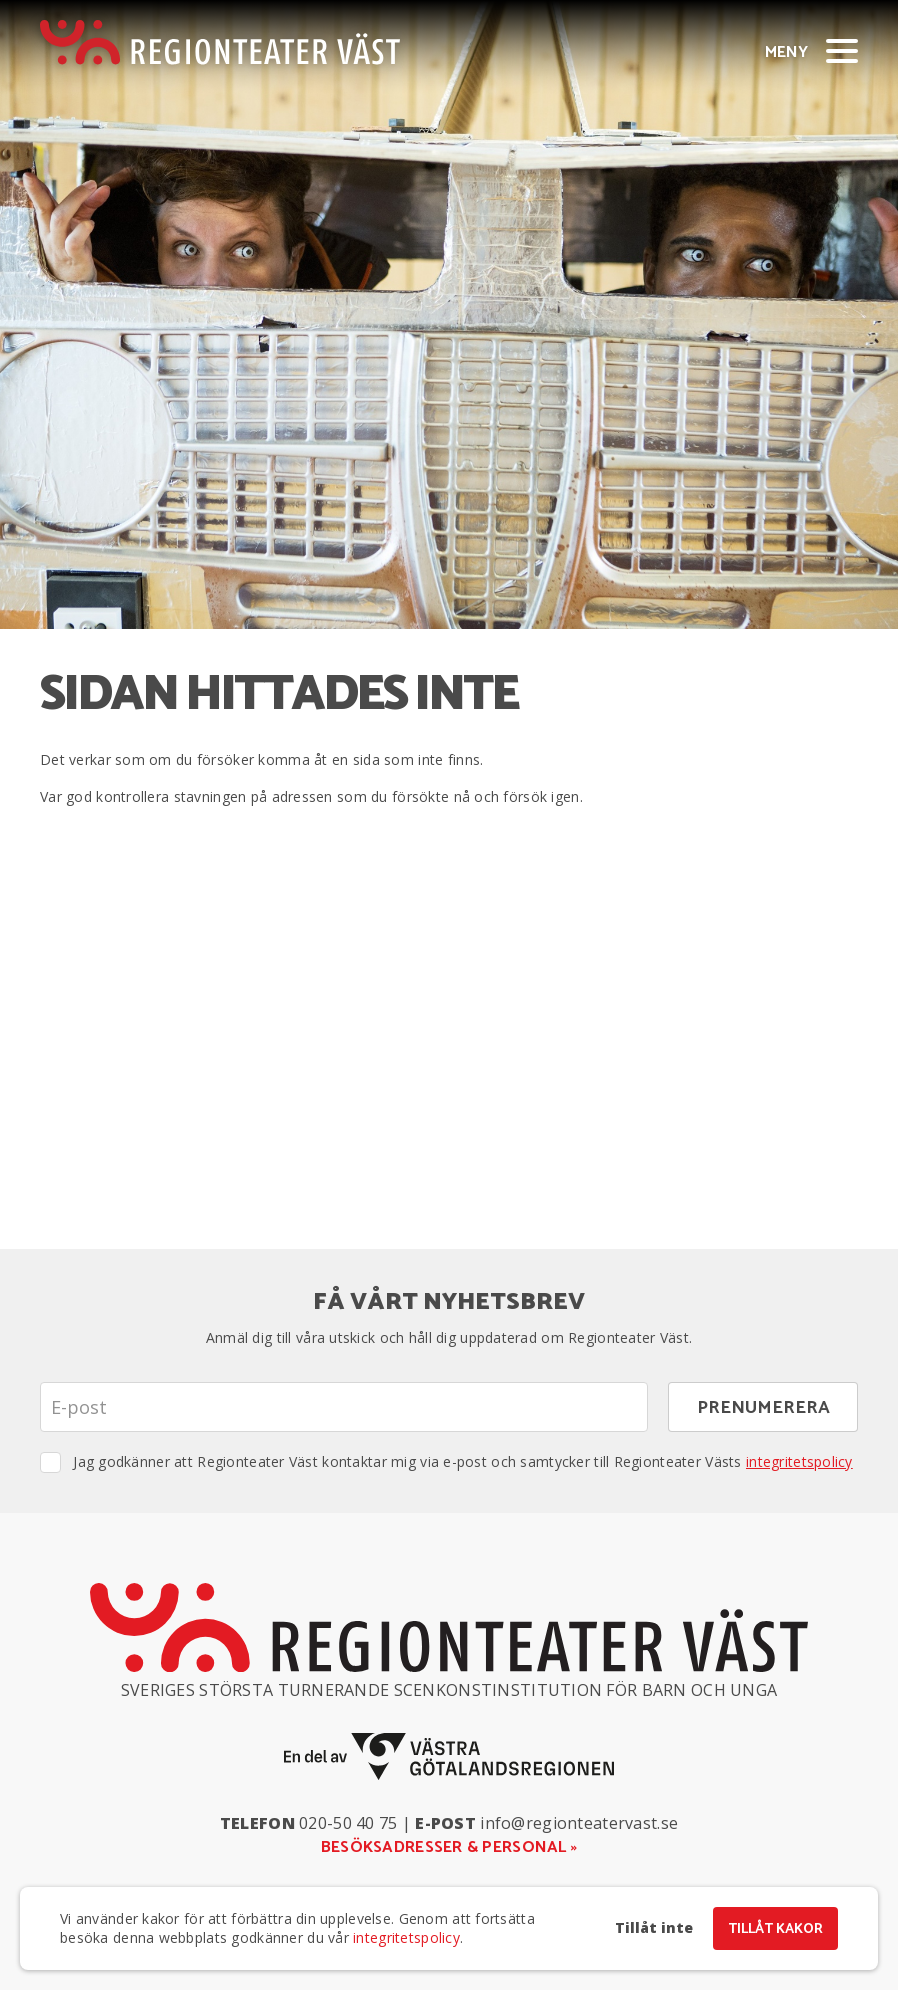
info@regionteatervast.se (579, 1823)
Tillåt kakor (775, 1929)
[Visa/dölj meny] (842, 50)
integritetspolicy (799, 1461)
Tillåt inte (654, 1928)
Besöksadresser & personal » (449, 1847)
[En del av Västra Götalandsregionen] (449, 1756)
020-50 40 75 (348, 1823)
